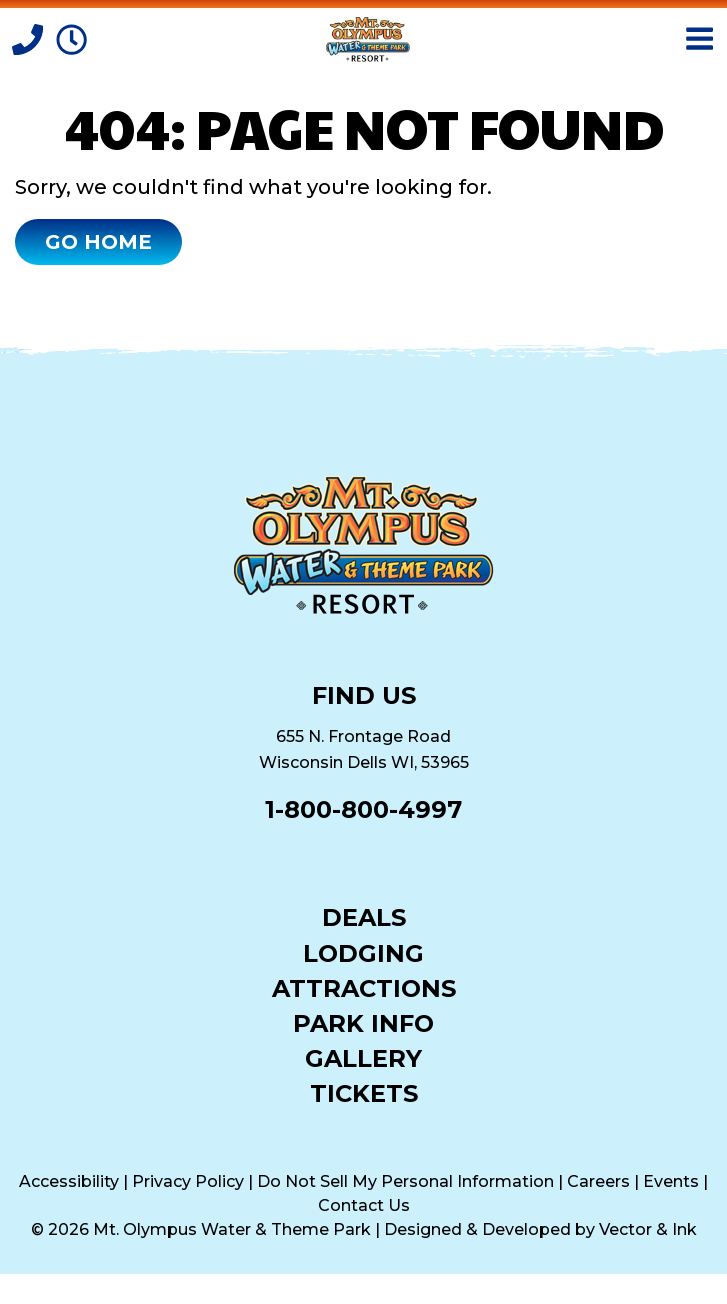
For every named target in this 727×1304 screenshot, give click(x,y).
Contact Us (364, 1205)
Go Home (98, 242)
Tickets (364, 1092)
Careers (598, 1181)
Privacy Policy (188, 1181)
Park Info (363, 1022)
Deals (364, 916)
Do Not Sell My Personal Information (405, 1181)
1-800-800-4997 (363, 809)
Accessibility (69, 1181)
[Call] (30, 38)
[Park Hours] (71, 38)
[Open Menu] (699, 38)
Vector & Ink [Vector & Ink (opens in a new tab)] (648, 1229)
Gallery (363, 1057)
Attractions (364, 987)
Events (671, 1181)
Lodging (363, 952)
